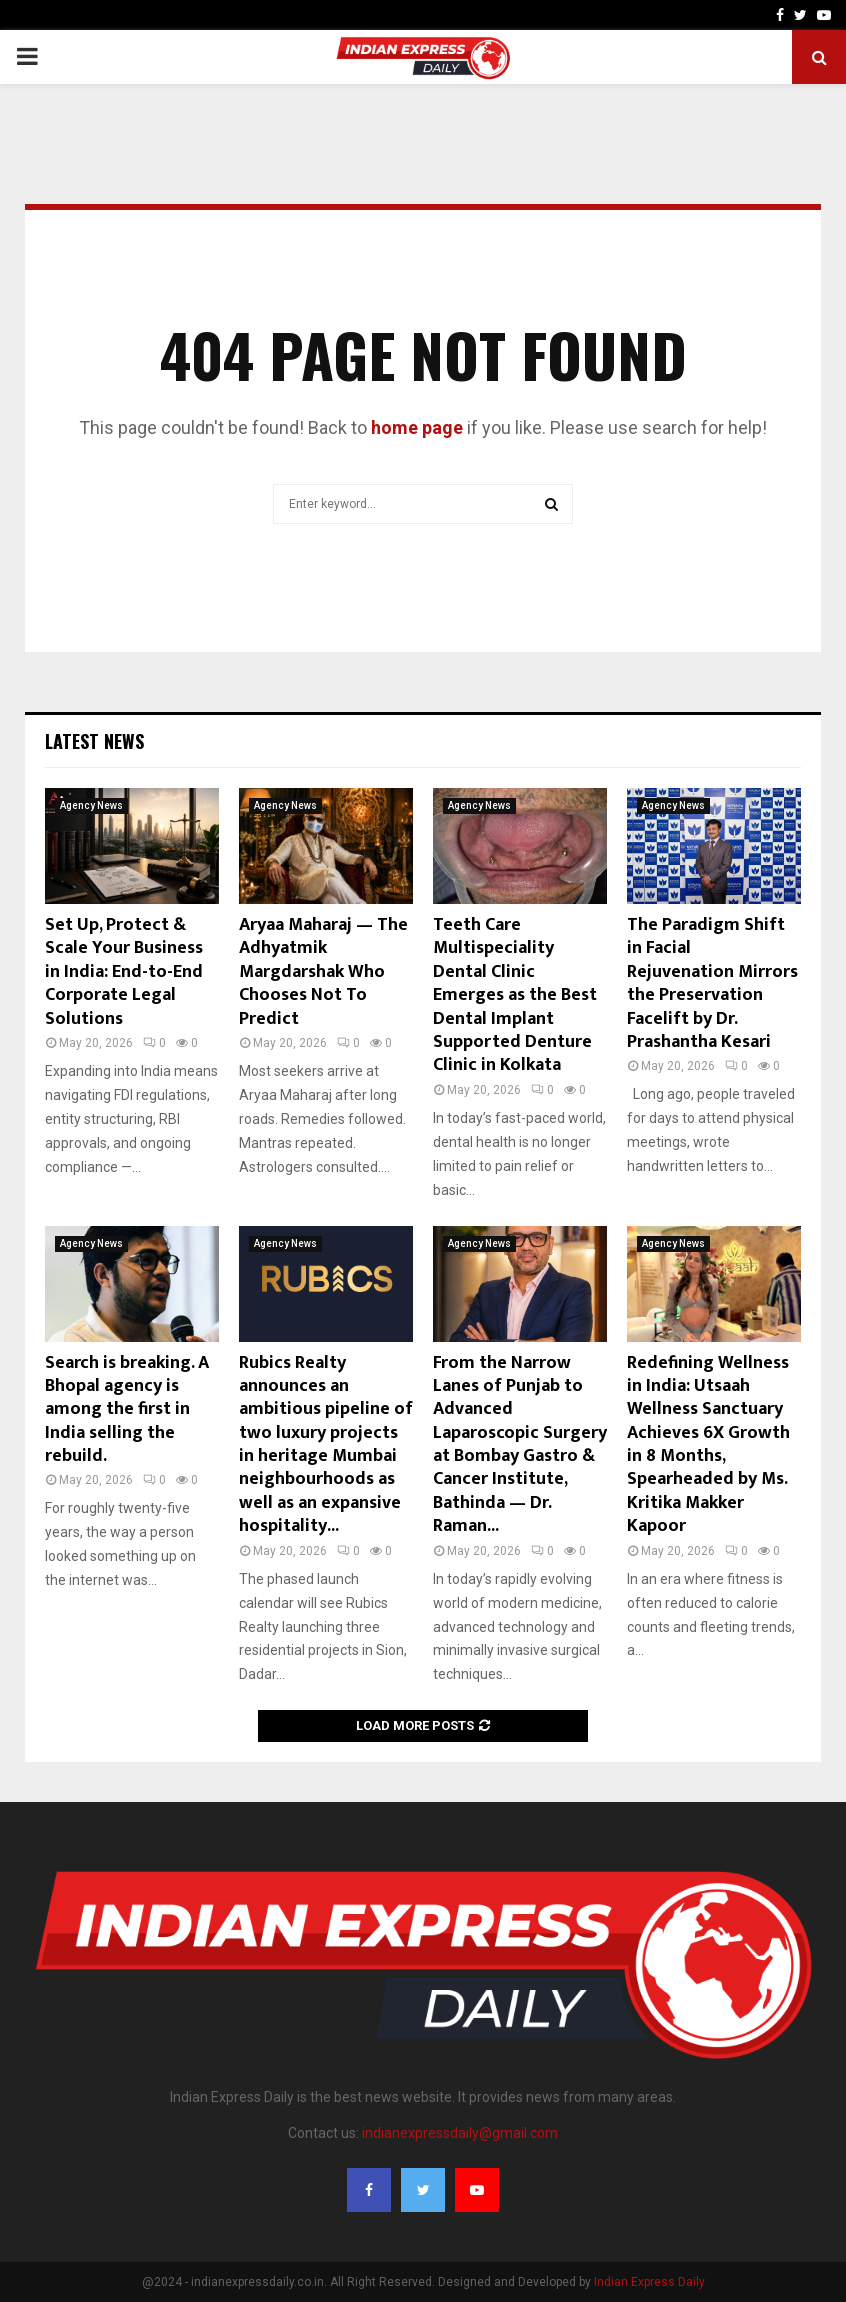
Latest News (94, 741)
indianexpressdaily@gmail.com (460, 2133)
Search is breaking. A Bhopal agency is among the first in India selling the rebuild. (127, 1410)
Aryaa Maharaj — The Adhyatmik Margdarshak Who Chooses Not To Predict (323, 972)
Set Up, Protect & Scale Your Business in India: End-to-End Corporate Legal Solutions (124, 972)
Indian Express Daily (649, 2282)
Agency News (91, 805)
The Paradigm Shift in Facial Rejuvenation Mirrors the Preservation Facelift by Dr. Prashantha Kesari (712, 983)
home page (417, 427)
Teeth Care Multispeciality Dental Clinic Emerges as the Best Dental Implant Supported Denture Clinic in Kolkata (515, 995)
